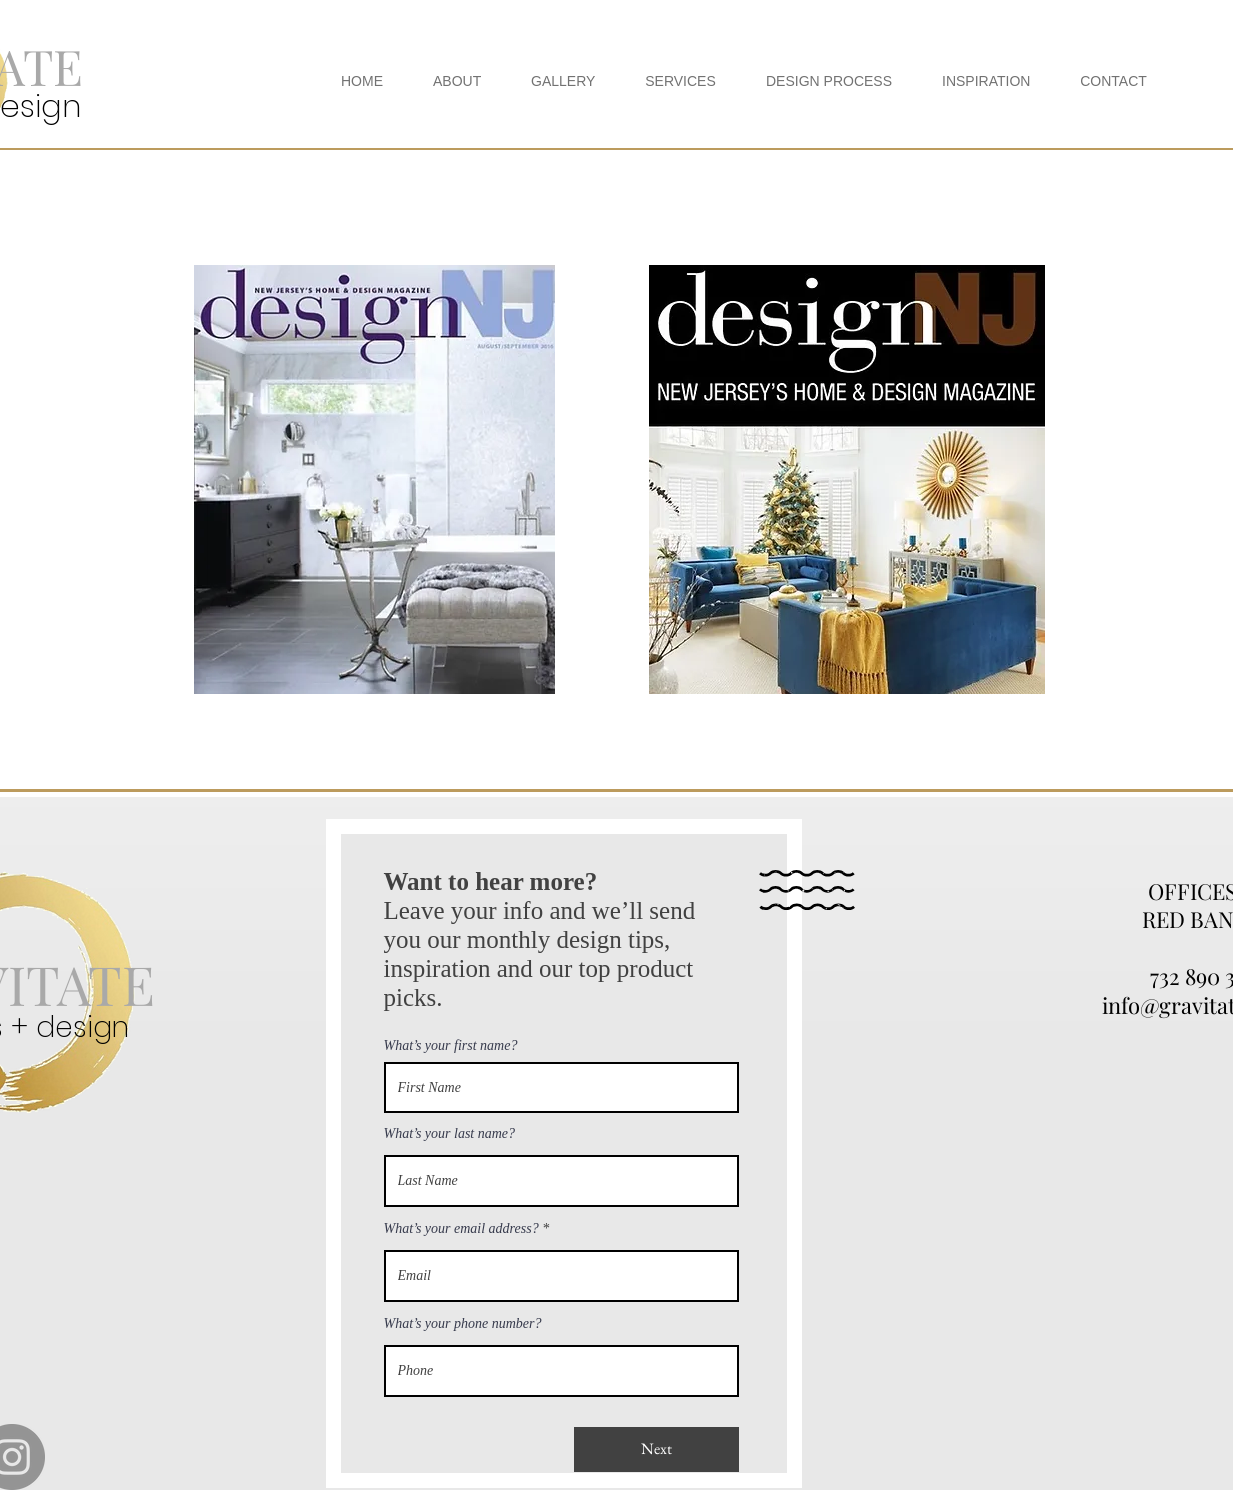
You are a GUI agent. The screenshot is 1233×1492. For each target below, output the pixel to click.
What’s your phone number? (463, 1324)
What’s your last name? (450, 1134)
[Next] (656, 1449)
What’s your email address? (461, 1229)
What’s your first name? (451, 1046)
